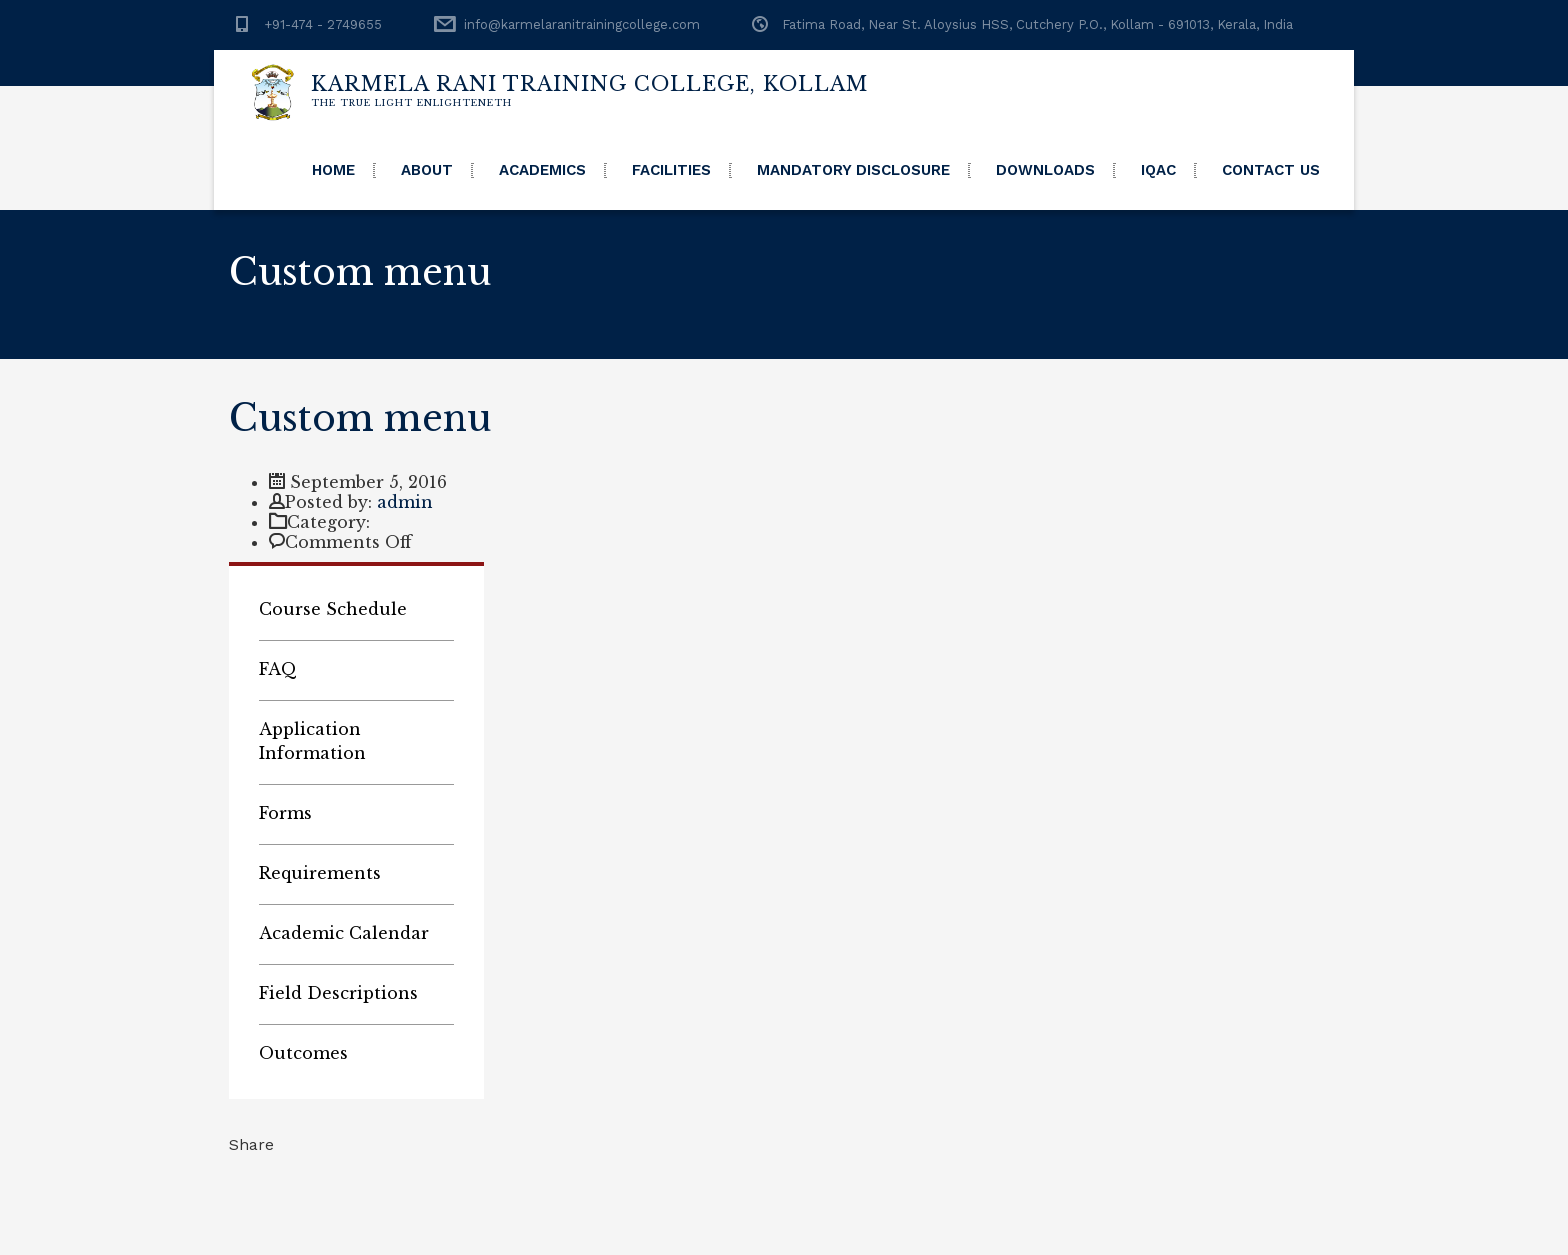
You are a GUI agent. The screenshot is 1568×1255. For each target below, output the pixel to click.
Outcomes (303, 1053)
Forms (285, 813)
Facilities (671, 170)
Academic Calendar (344, 933)
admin (405, 502)
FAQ (278, 669)
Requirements (320, 873)
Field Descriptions (338, 993)
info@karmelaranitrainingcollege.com (582, 24)
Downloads (1045, 170)
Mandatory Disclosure (853, 170)
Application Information (312, 741)
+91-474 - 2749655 (323, 24)
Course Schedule (333, 609)
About (427, 170)
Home (333, 170)
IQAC (1158, 170)
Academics (542, 170)
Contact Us (1271, 170)
